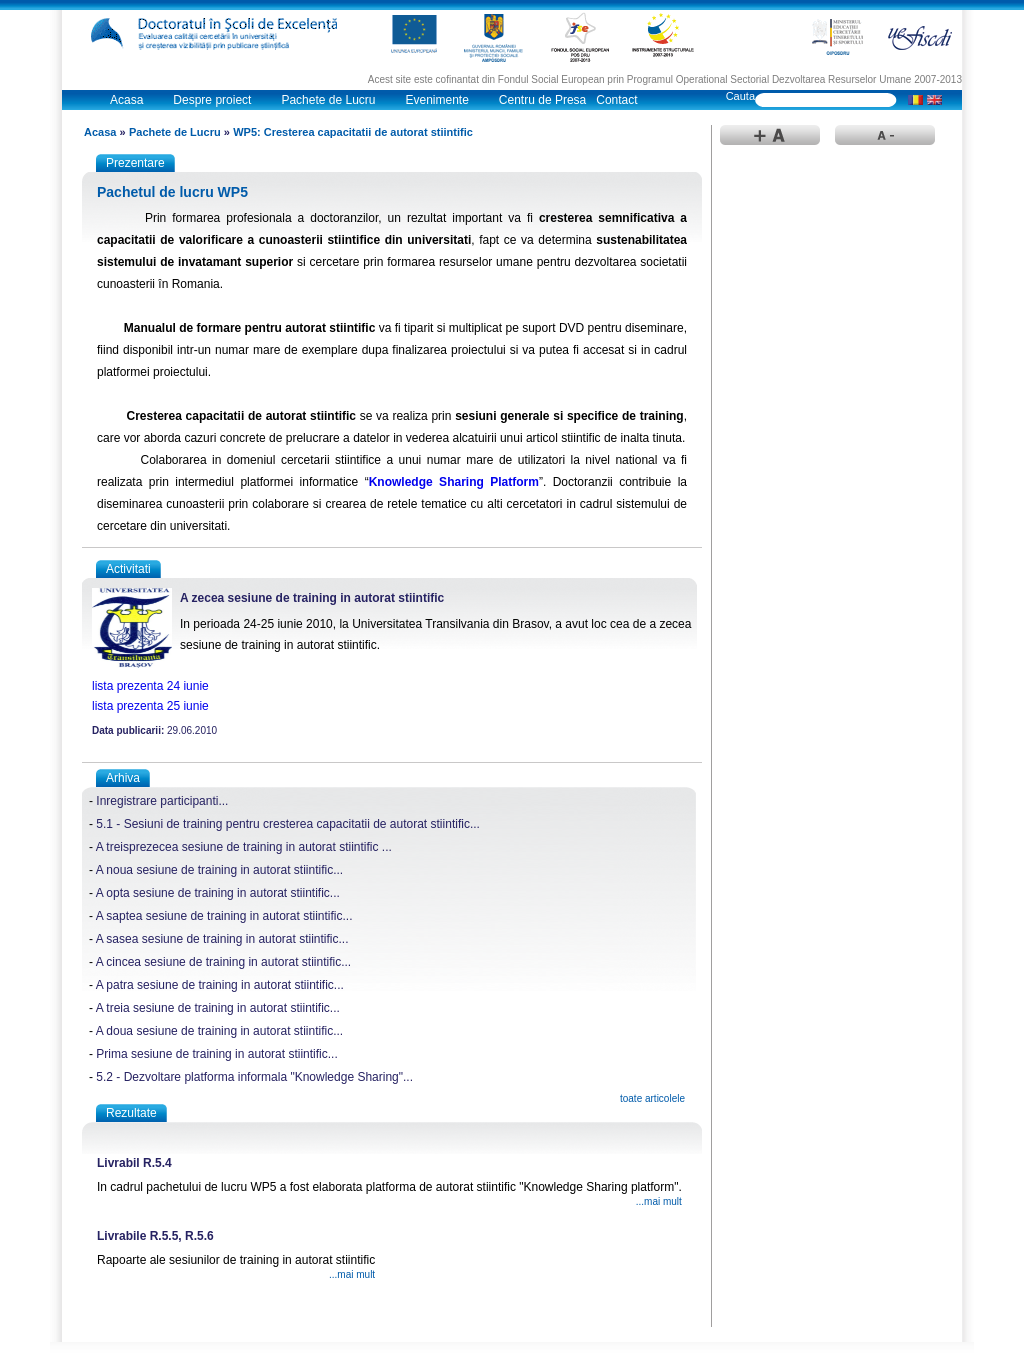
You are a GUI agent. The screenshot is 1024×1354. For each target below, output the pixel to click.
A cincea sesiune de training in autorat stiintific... (223, 962)
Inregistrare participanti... (162, 801)
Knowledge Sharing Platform (454, 482)
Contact (616, 100)
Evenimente (436, 100)
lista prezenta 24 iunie (150, 686)
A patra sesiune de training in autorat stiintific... (220, 985)
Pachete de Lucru (328, 100)
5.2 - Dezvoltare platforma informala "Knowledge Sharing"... (254, 1077)
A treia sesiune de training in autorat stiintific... (218, 1008)
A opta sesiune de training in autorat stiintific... (218, 893)
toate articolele (652, 1098)
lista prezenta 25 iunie (150, 706)
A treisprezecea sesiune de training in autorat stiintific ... (244, 847)
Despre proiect (212, 100)
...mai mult (659, 1201)
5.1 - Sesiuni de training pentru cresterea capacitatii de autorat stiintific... (288, 824)
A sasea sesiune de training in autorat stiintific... (222, 939)
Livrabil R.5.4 (134, 1163)
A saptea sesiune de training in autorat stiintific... (224, 916)
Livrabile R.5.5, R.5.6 (155, 1236)
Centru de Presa (542, 100)
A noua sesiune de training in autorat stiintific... (219, 870)
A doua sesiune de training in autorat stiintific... (219, 1031)
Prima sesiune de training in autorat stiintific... (216, 1054)
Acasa (126, 100)
